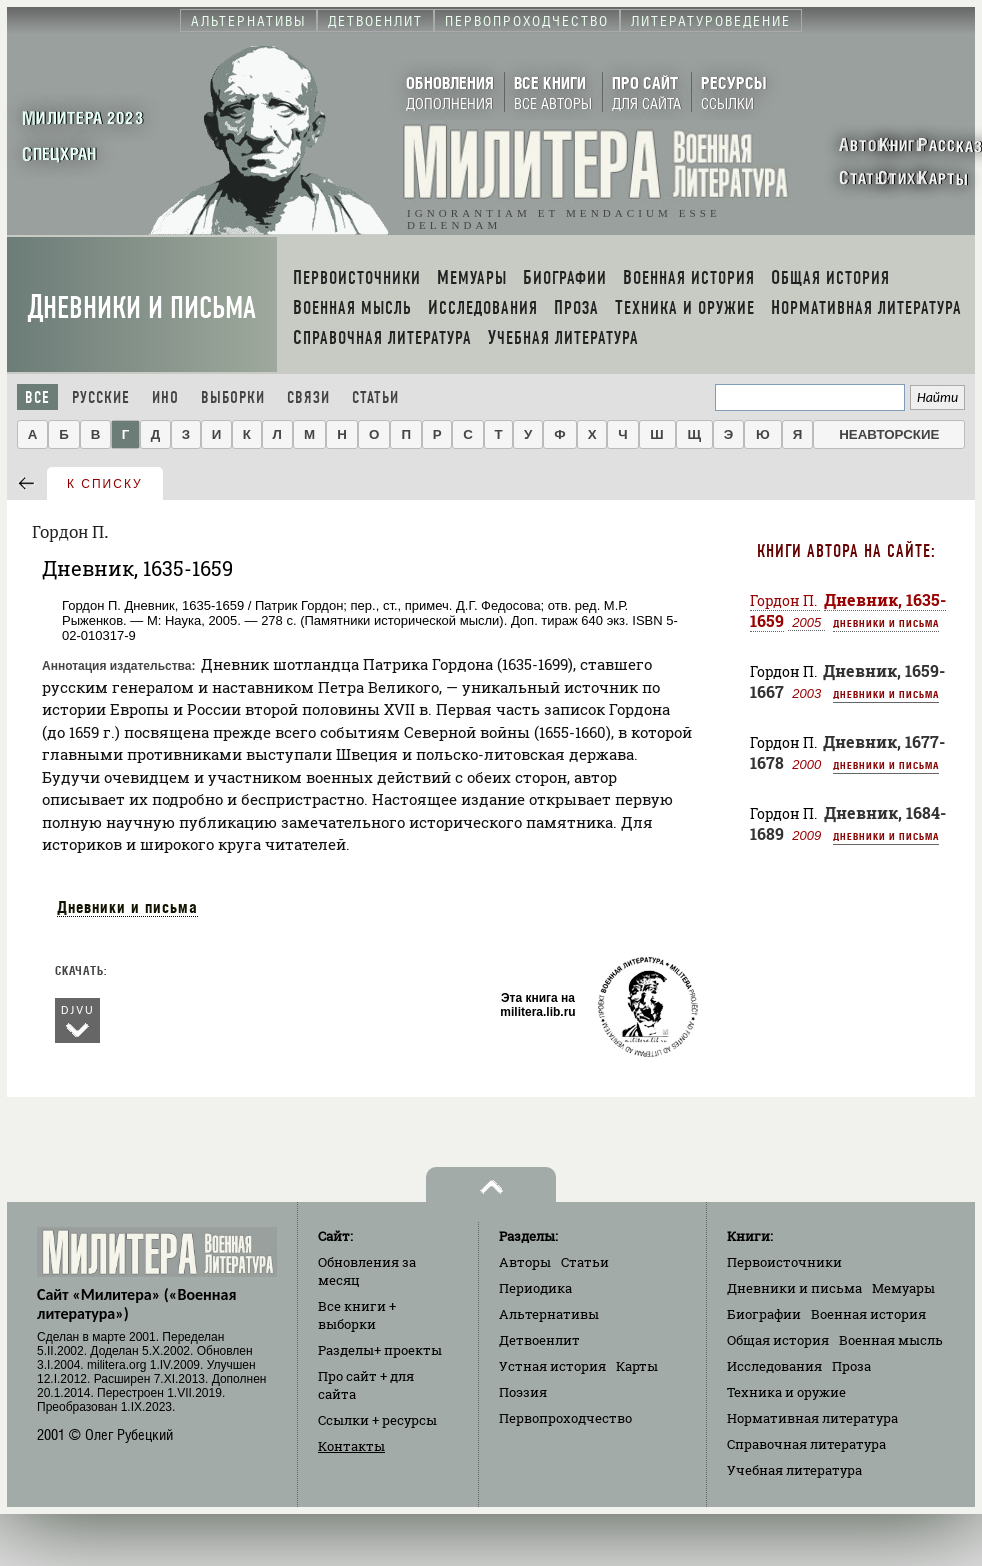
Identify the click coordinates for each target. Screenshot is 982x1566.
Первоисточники (784, 1262)
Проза (851, 1366)
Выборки (233, 397)
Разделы (380, 1350)
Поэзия (523, 1392)
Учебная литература (794, 1470)
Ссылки (377, 1420)
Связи (308, 397)
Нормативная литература (812, 1418)
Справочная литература (806, 1444)
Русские (101, 397)
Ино (165, 397)
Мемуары (903, 1288)
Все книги (357, 1315)
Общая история (778, 1340)
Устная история (552, 1366)
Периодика (535, 1288)
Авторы (525, 1262)
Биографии (764, 1314)
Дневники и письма (142, 307)
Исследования (774, 1366)
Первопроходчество (565, 1418)
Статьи (375, 397)
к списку (105, 484)
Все (37, 397)
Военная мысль (891, 1340)
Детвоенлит (539, 1340)
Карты (637, 1366)
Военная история (868, 1314)
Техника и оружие (786, 1392)
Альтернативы (549, 1314)
